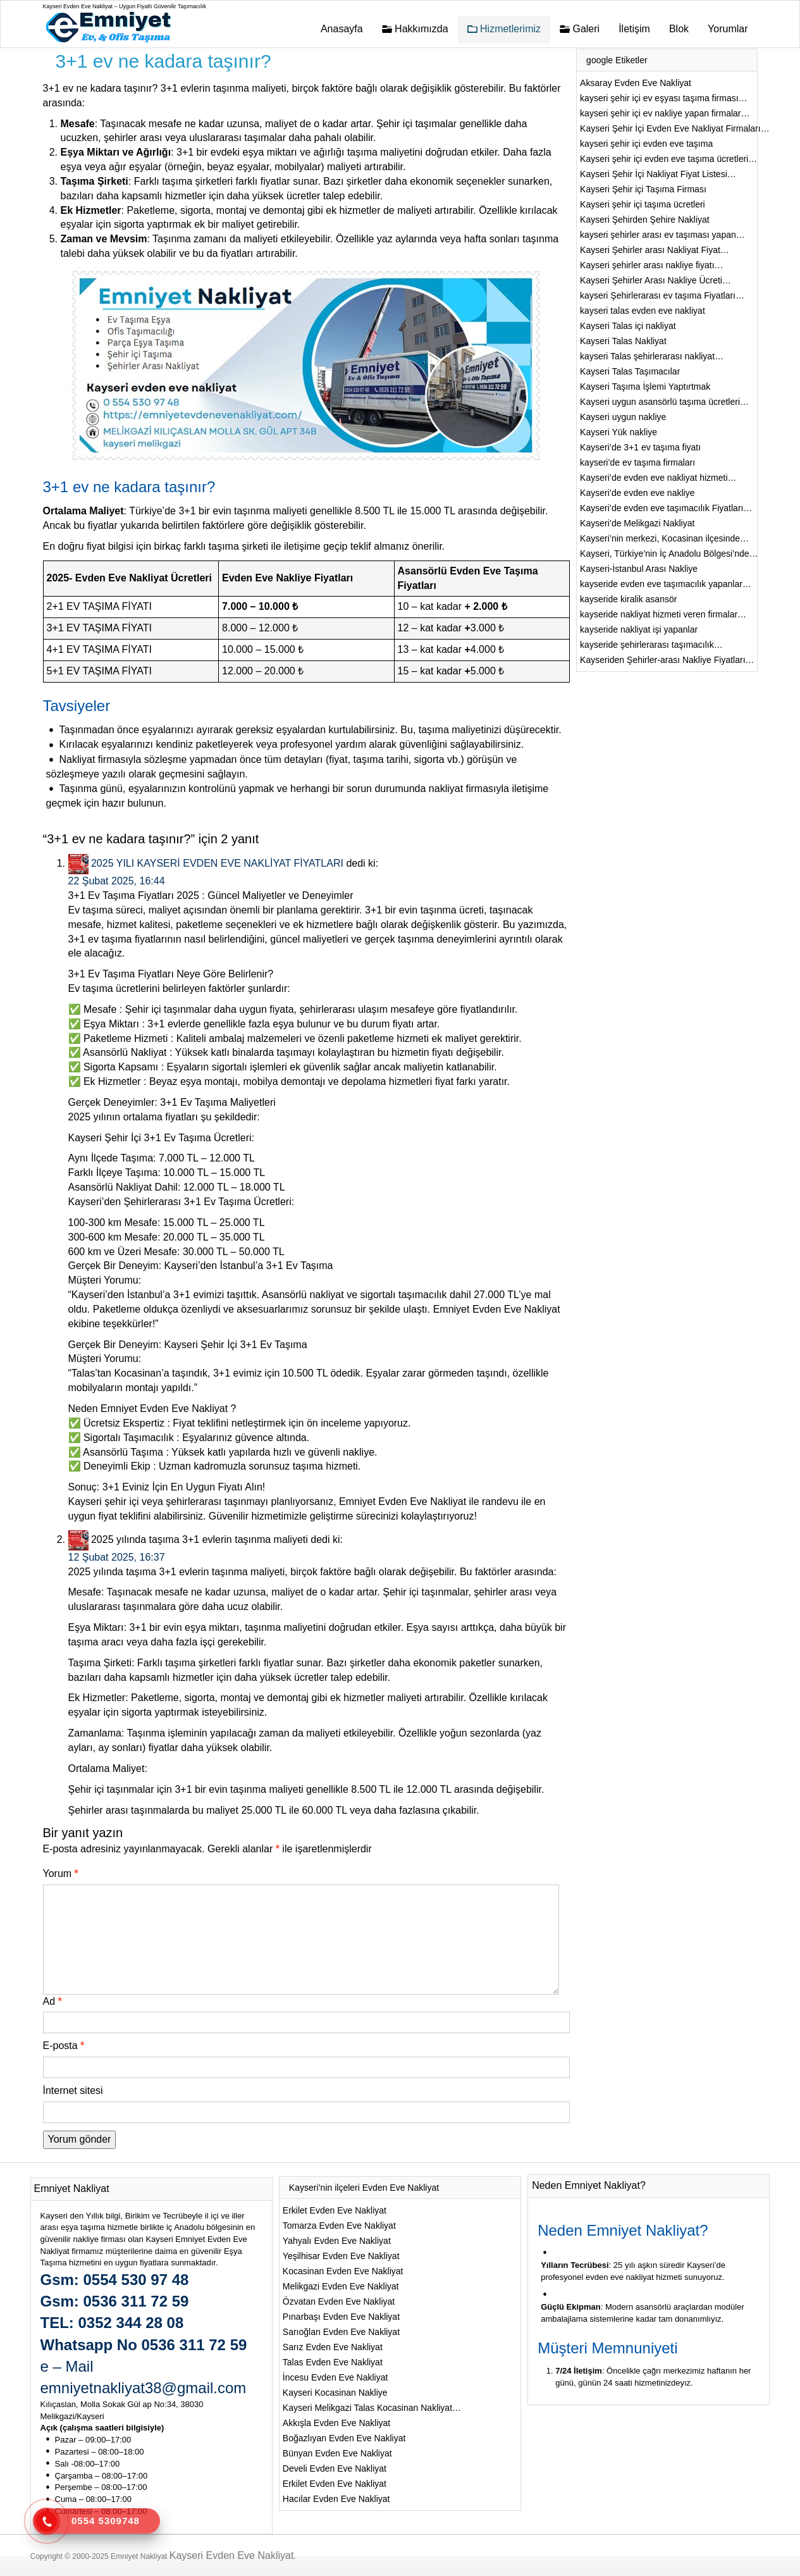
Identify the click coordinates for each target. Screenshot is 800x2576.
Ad (52, 2001)
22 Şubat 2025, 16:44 (116, 881)
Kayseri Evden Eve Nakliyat (231, 2555)
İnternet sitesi (73, 2090)
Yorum (60, 1873)
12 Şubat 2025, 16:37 (116, 1557)
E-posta (64, 2045)
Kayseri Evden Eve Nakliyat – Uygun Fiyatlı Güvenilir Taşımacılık (124, 6)
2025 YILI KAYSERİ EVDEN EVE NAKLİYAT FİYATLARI (217, 863)
